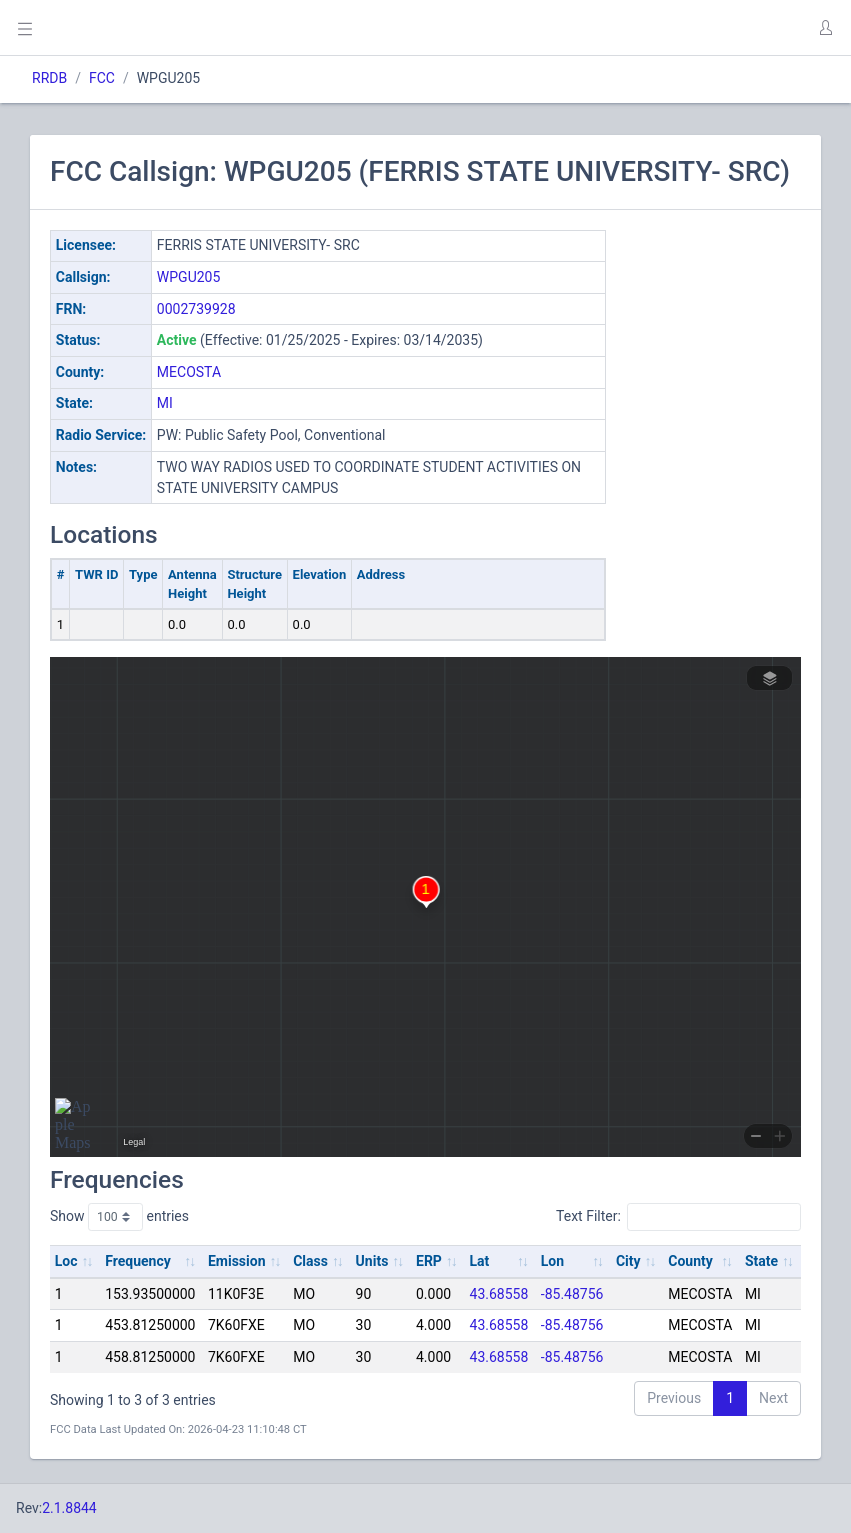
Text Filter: (678, 1217)
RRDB (49, 78)
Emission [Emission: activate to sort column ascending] (237, 1261)
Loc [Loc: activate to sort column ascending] (66, 1261)
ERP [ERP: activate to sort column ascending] (429, 1261)
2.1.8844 (69, 1508)
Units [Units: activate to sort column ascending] (372, 1261)
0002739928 (196, 309)
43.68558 (499, 1294)
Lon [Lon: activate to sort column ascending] (552, 1261)
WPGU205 (188, 277)
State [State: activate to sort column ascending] (761, 1261)
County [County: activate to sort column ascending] (690, 1261)
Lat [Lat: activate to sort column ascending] (480, 1261)
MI (165, 403)
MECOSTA (189, 372)
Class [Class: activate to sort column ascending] (310, 1261)
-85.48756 (572, 1294)
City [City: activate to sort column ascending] (628, 1261)
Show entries (119, 1217)
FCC (102, 78)
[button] (825, 28)
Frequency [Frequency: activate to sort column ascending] (138, 1261)
